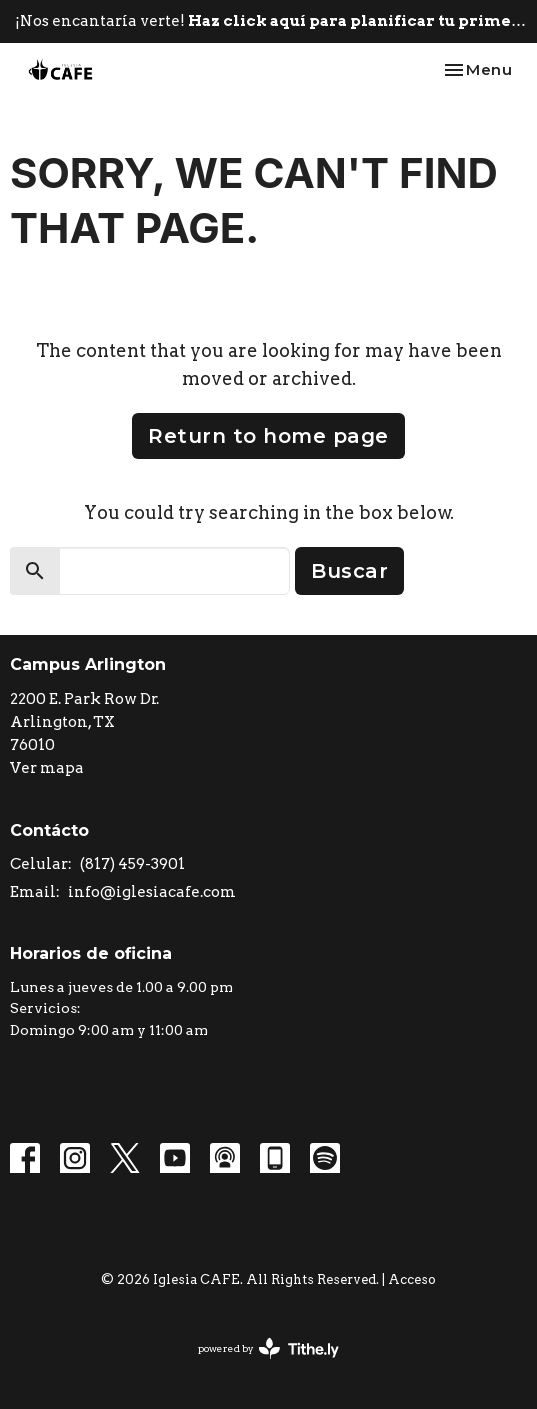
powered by (268, 1348)
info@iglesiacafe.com (152, 892)
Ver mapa (47, 768)
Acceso (412, 1279)
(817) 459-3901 (132, 864)
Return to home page (268, 436)
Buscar (349, 571)
